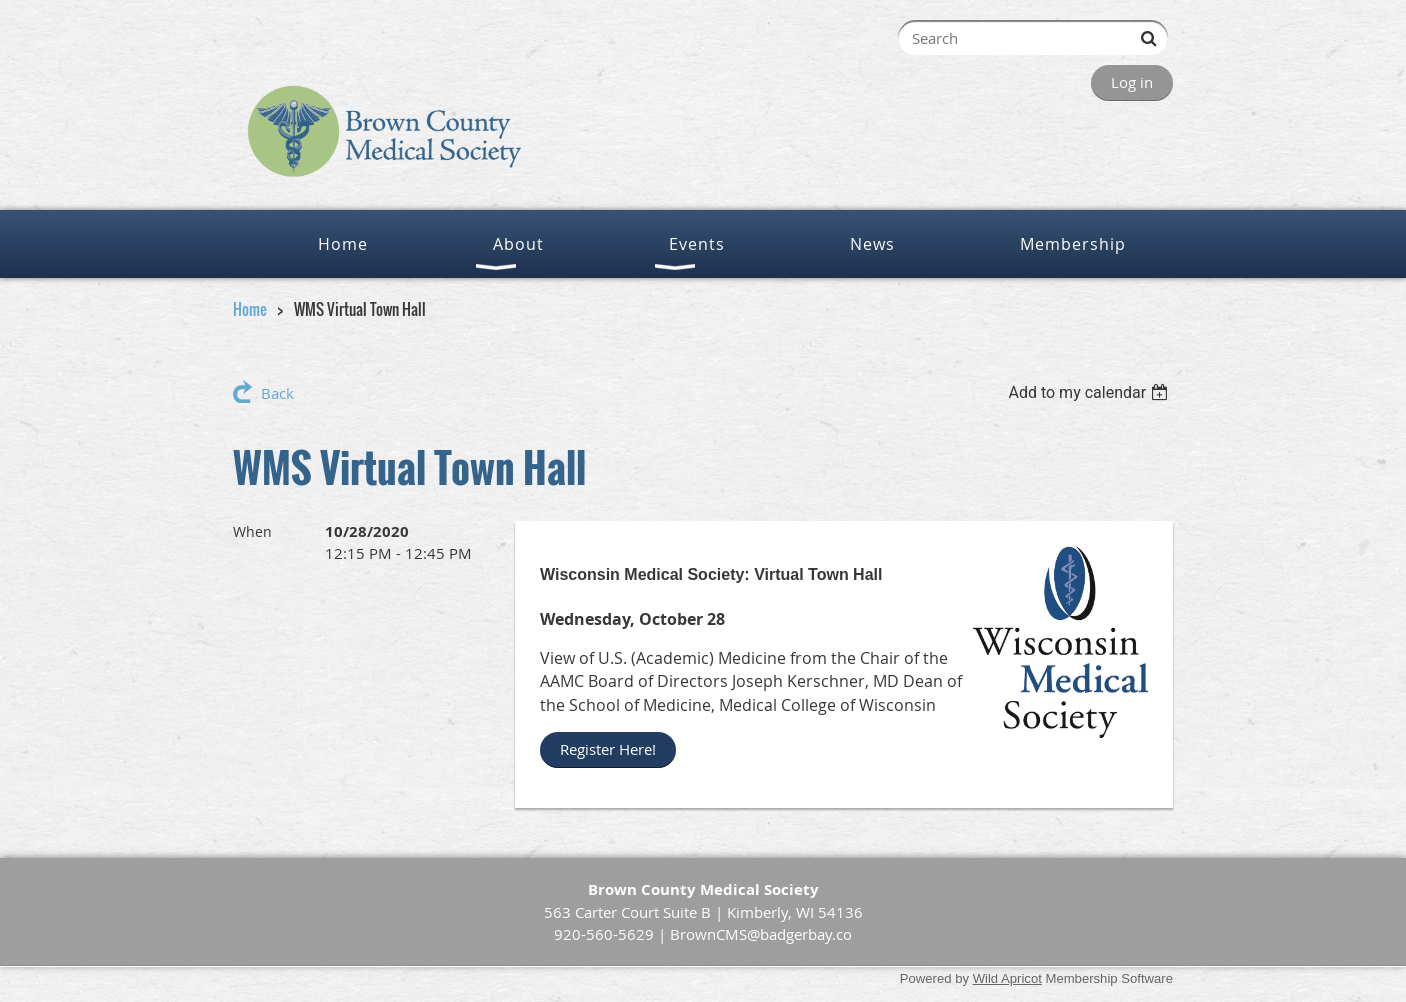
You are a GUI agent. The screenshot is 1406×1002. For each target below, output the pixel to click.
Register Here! (608, 749)
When (252, 531)
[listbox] (1090, 392)
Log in (1132, 82)
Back (277, 393)
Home (250, 309)
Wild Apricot (1007, 978)
